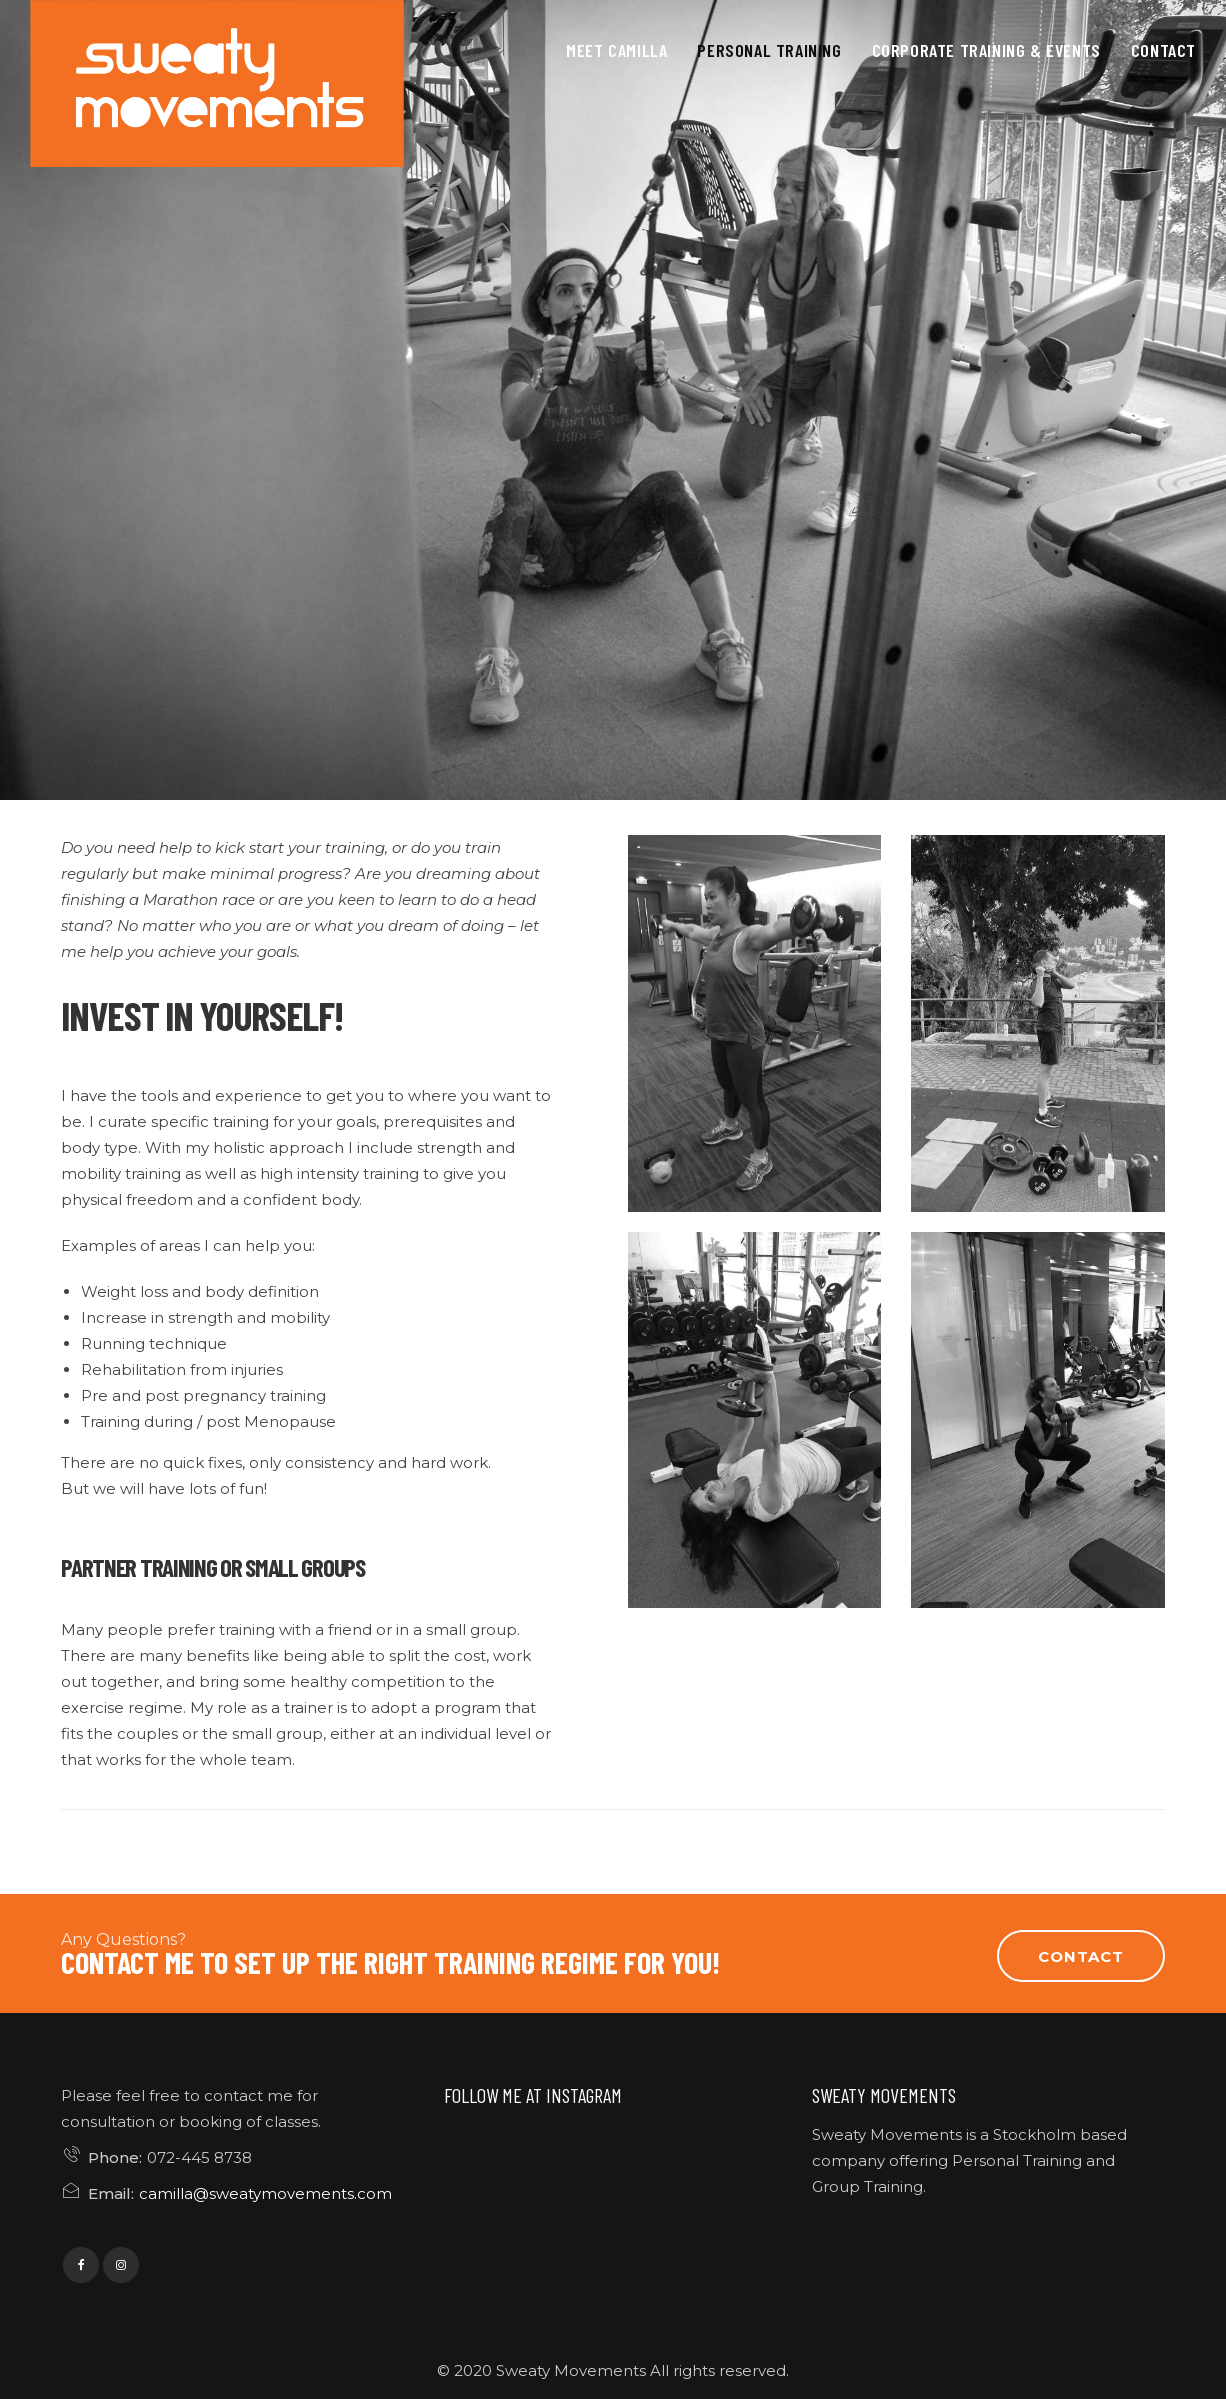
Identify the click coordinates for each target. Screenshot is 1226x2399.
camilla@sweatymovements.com (265, 2193)
